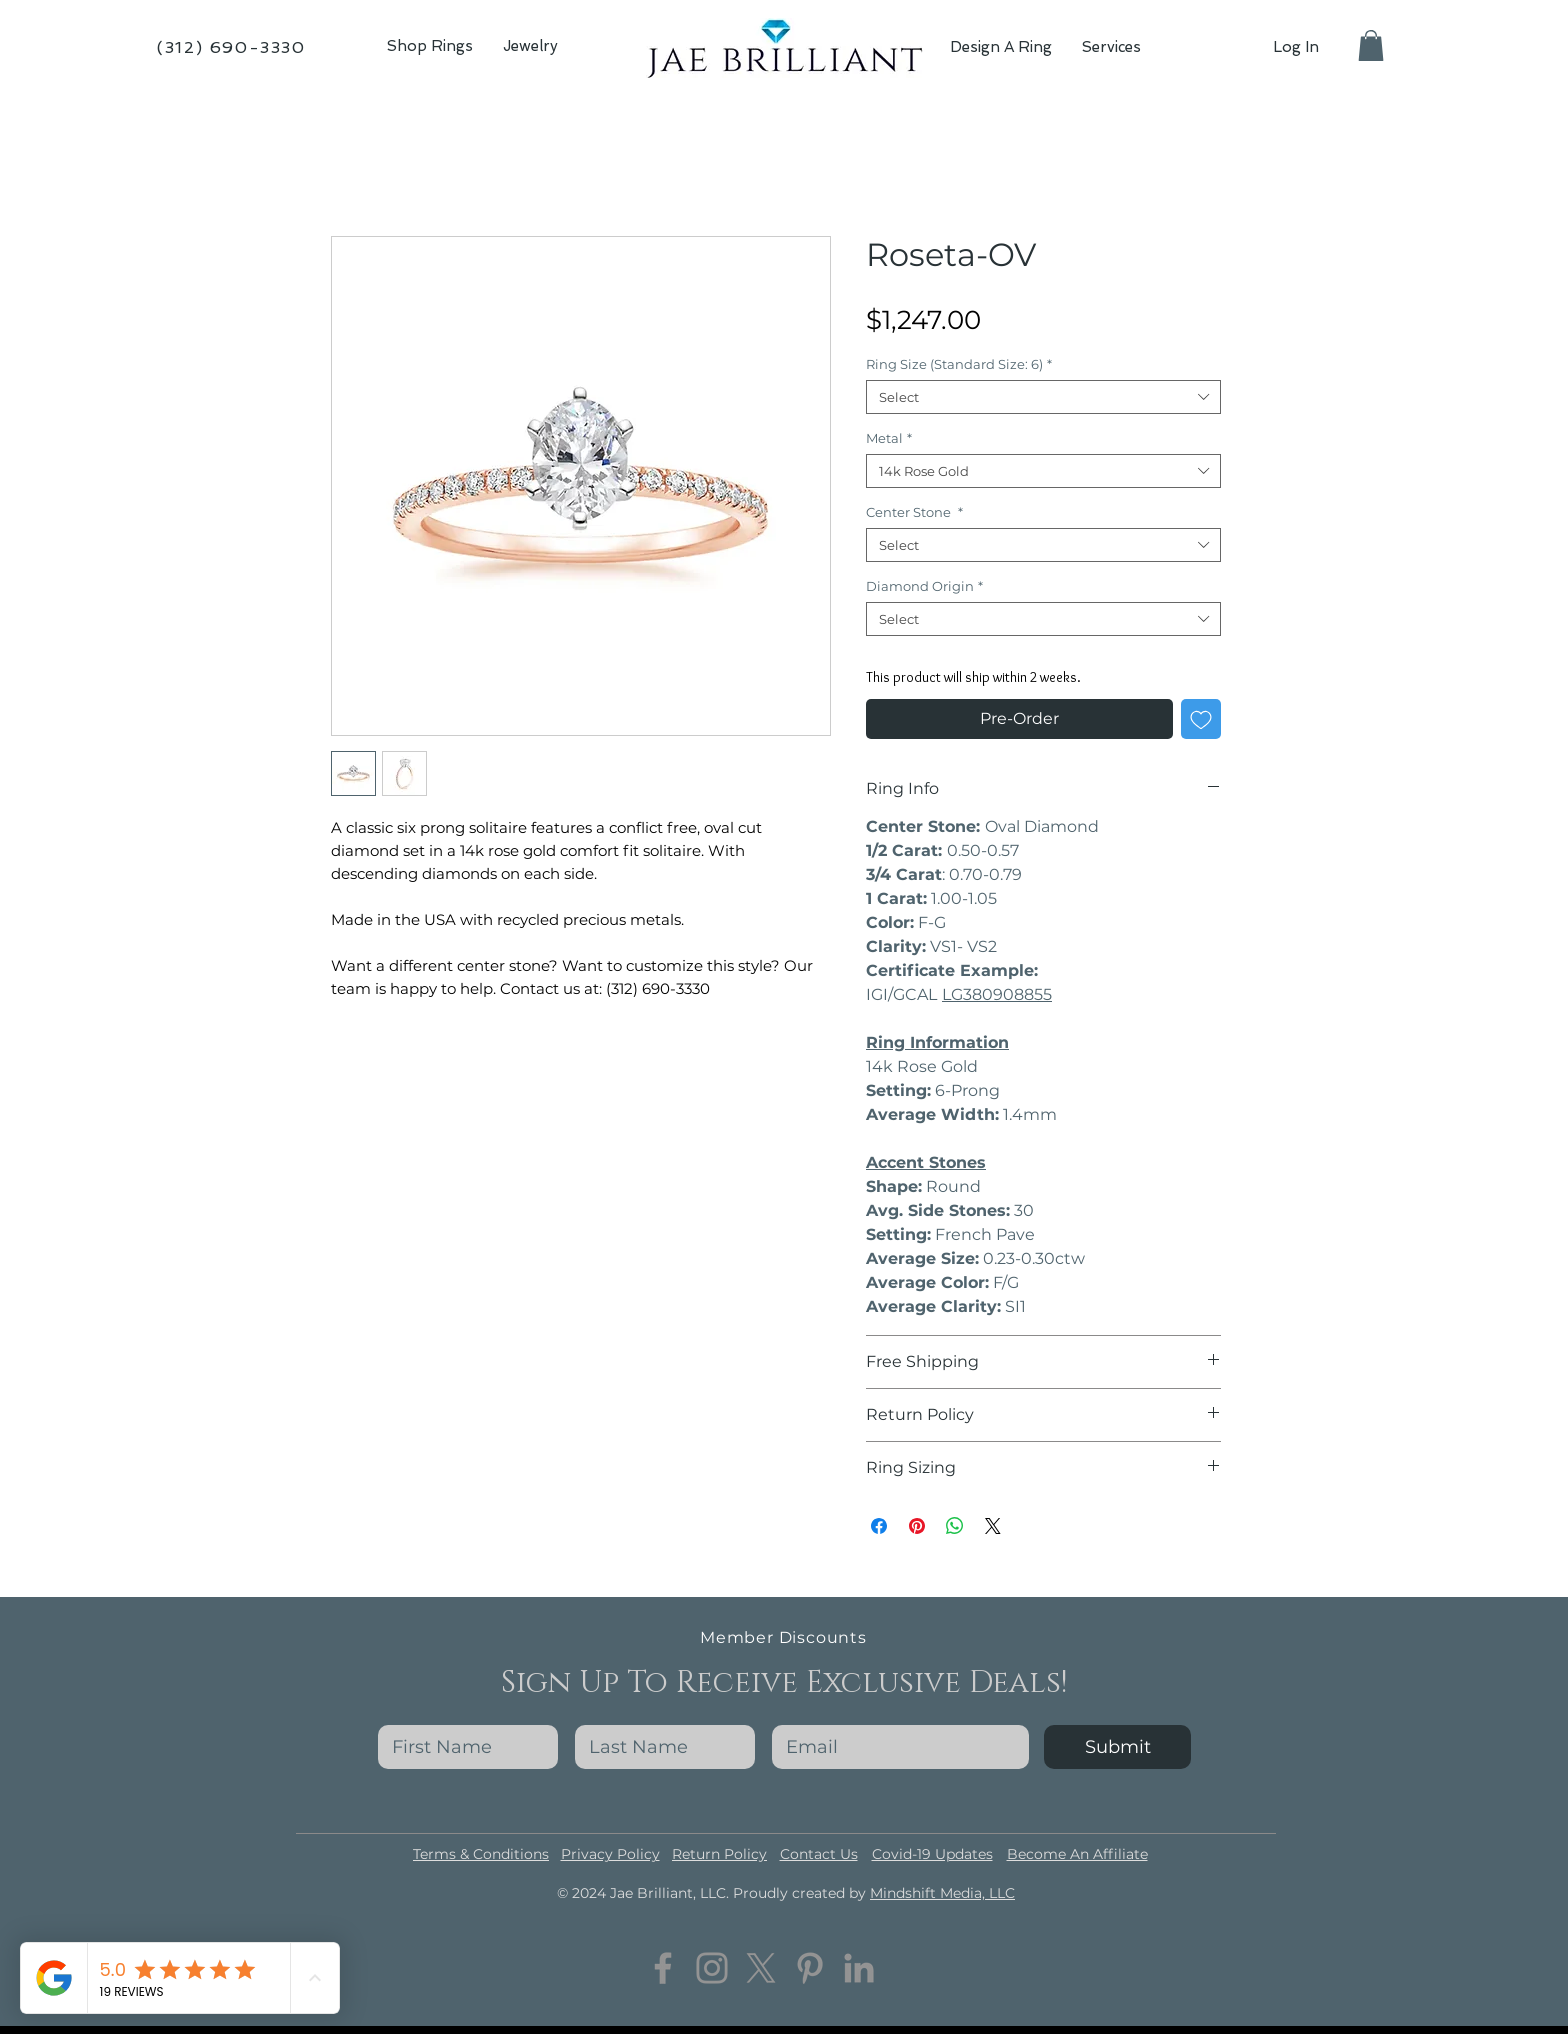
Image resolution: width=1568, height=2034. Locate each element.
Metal (889, 438)
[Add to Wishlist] (1201, 719)
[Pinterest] (810, 1968)
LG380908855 (997, 994)
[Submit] (1117, 1747)
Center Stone (914, 512)
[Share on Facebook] (879, 1526)
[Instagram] (712, 1968)
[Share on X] (993, 1526)
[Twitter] (761, 1968)
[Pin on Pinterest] (917, 1526)
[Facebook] (663, 1968)
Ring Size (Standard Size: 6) (959, 364)
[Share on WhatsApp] (955, 1526)
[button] (530, 46)
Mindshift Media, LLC (942, 1893)
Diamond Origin (924, 586)
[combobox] (1043, 397)
